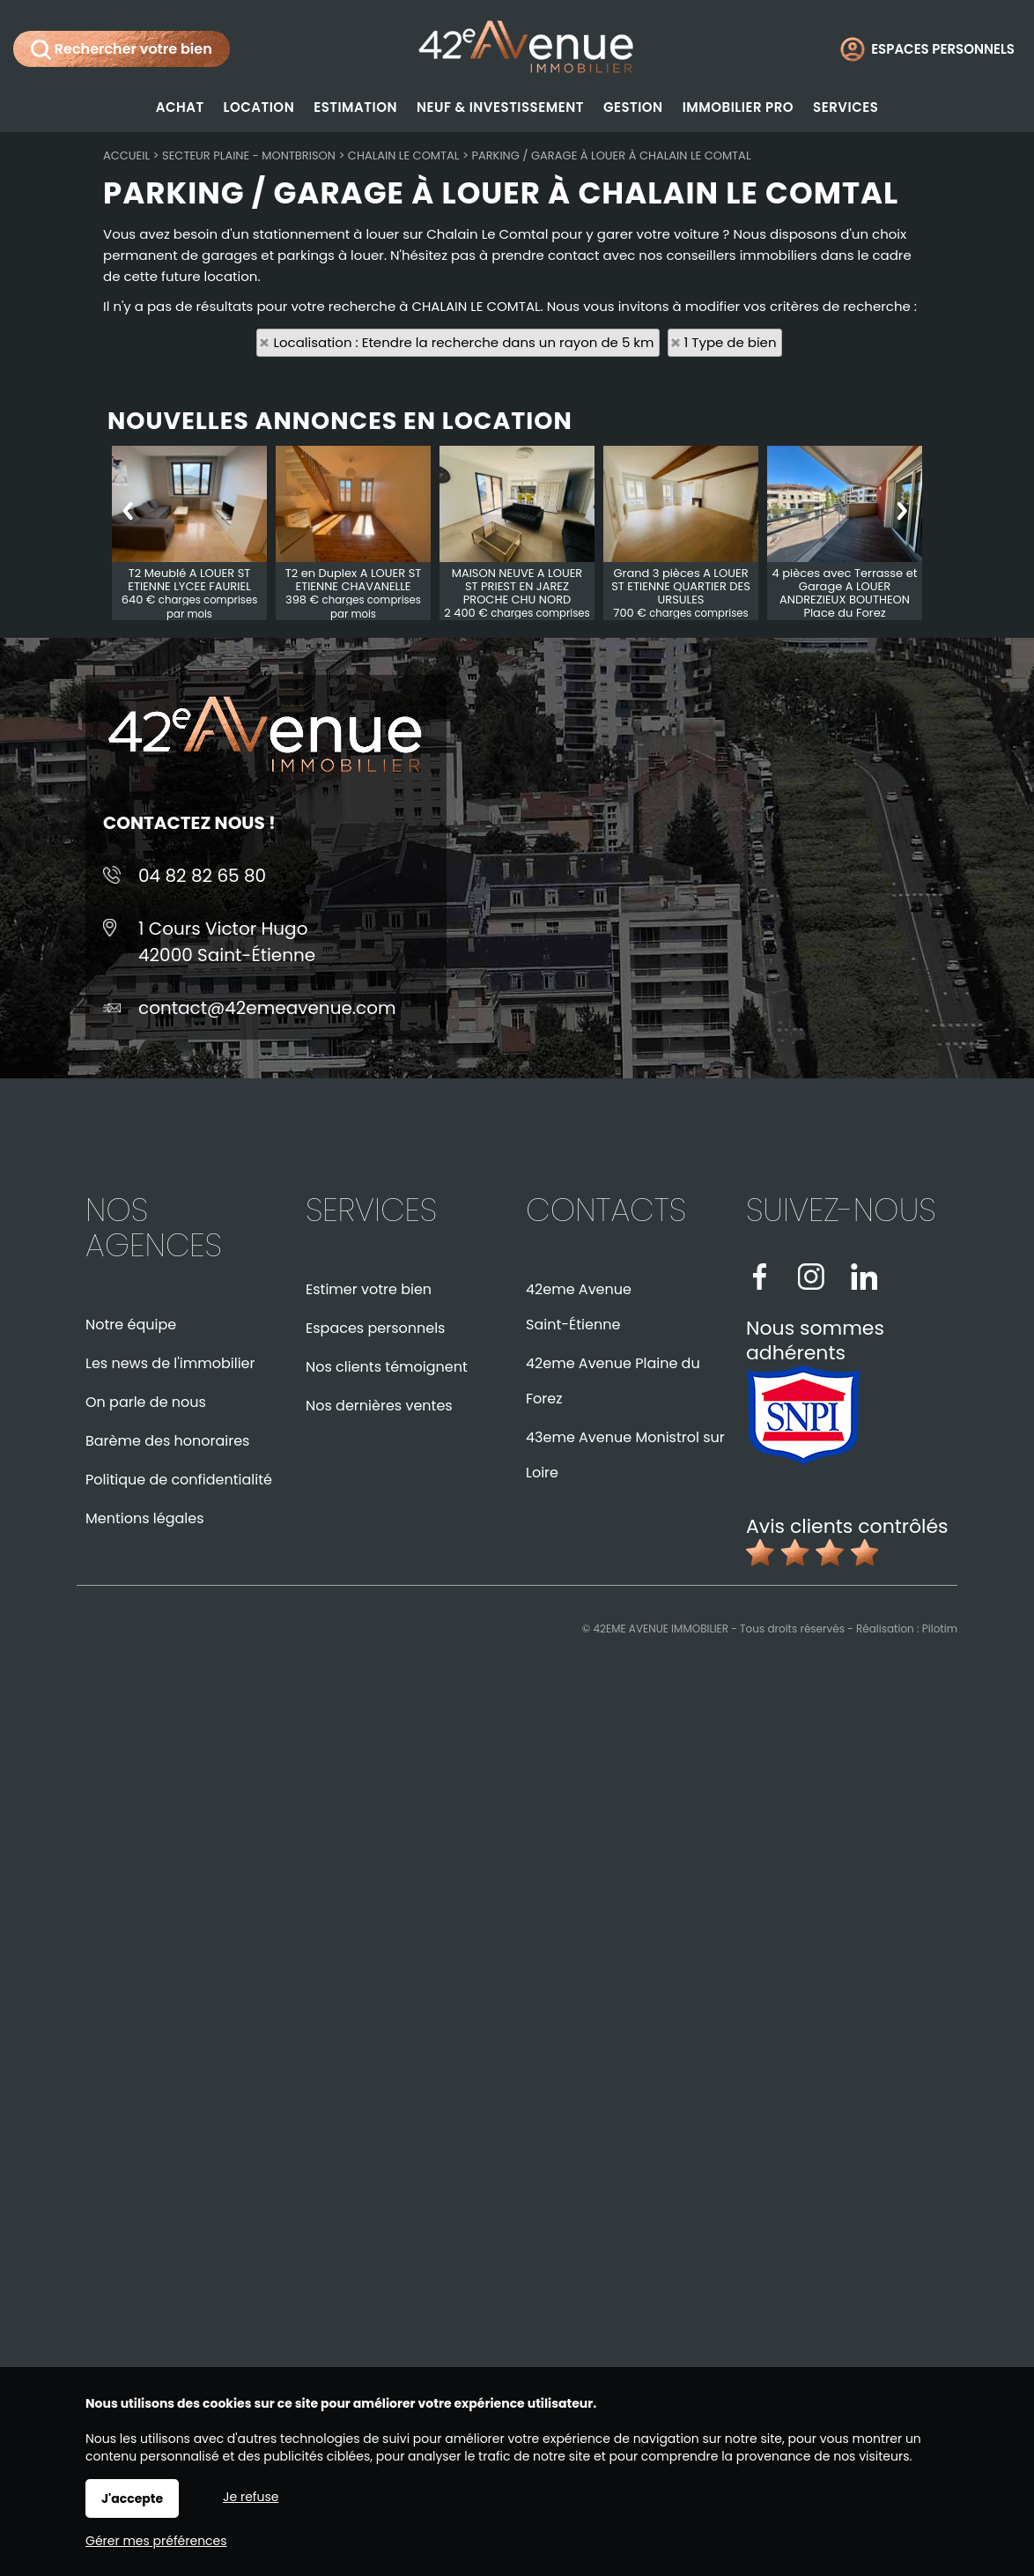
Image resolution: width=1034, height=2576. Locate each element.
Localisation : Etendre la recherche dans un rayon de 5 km (463, 342)
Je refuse (250, 2497)
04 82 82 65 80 (202, 875)
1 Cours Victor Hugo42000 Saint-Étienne (226, 941)
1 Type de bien (730, 342)
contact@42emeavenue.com (267, 1008)
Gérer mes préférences (156, 2541)
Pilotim (939, 1628)
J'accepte (132, 2498)
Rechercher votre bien (121, 49)
